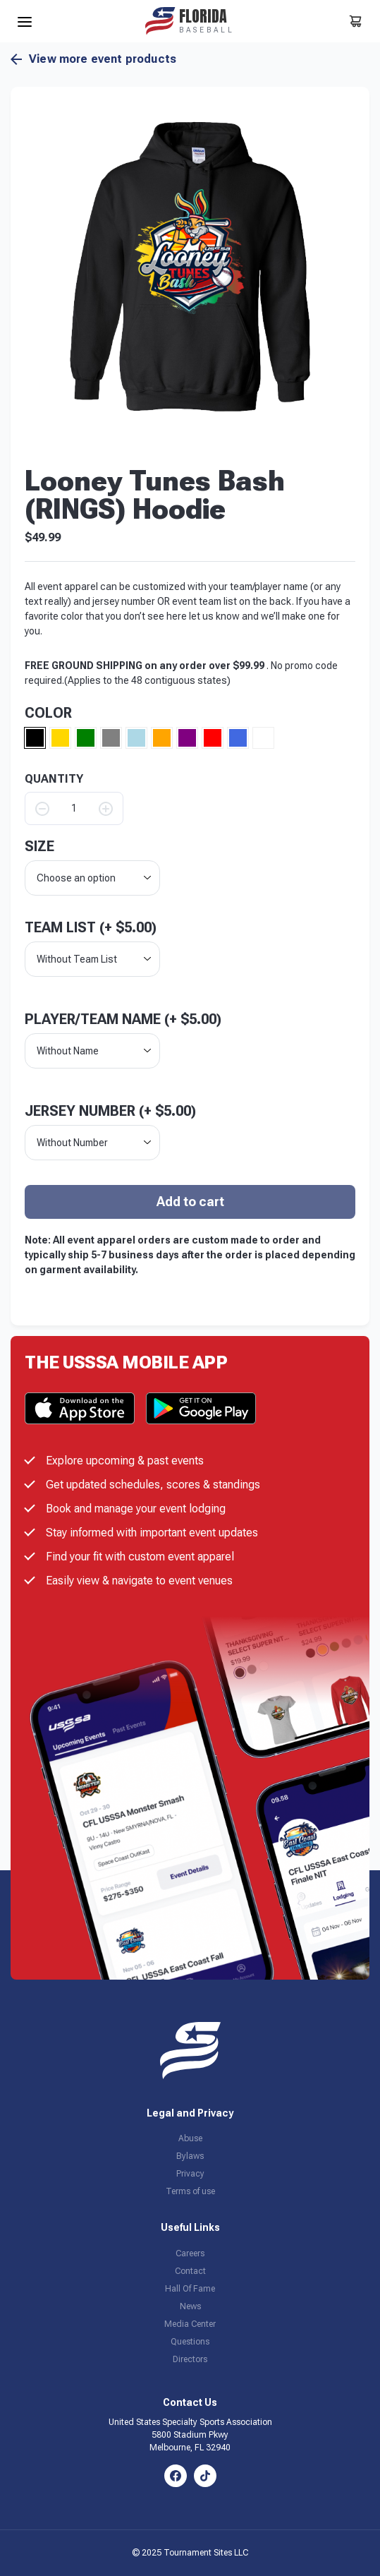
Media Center (190, 2324)
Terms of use (190, 2191)
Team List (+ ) (91, 927)
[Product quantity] (74, 808)
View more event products (93, 59)
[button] (190, 266)
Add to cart (190, 1201)
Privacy (190, 2174)
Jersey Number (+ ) (110, 1111)
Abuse (190, 2138)
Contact (190, 2271)
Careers (190, 2253)
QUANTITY (54, 779)
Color (48, 713)
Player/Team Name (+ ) (123, 1019)
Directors (190, 2359)
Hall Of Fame (190, 2289)
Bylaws (190, 2156)
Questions (190, 2342)
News (190, 2306)
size (39, 846)
